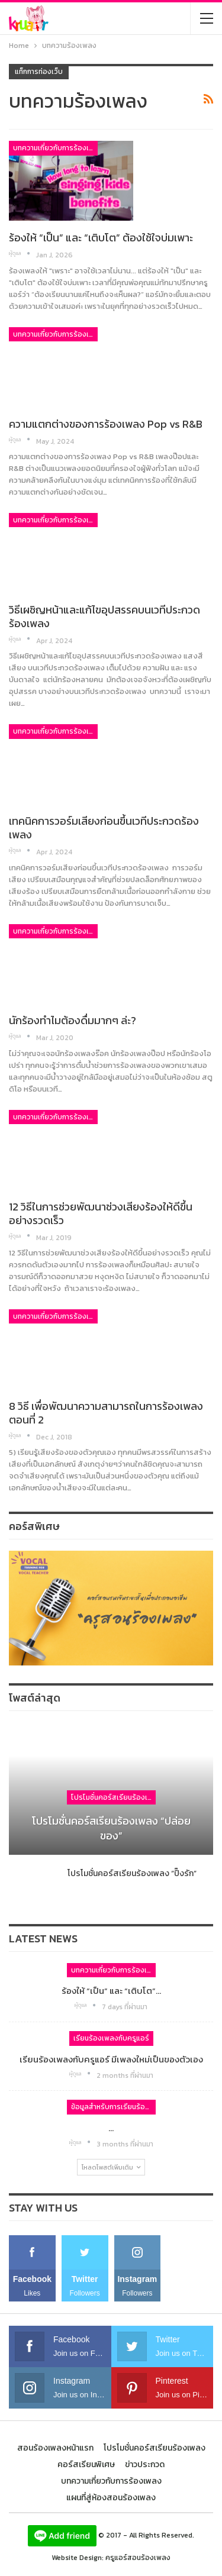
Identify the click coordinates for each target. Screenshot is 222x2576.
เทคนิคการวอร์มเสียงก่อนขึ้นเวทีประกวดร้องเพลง (104, 827)
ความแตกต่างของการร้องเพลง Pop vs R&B (107, 424)
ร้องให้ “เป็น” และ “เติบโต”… (111, 1990)
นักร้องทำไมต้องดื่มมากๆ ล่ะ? (72, 1020)
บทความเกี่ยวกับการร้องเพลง (55, 148)
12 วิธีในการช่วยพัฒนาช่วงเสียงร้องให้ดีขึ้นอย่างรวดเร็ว (100, 1213)
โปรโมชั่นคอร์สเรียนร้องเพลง (113, 1797)
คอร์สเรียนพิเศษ (86, 2464)
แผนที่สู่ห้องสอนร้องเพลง (111, 2497)
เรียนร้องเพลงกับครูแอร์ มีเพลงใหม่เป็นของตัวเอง (111, 2059)
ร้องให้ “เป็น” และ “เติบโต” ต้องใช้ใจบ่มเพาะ (101, 238)
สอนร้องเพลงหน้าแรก (55, 2448)
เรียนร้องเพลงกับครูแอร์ (111, 2038)
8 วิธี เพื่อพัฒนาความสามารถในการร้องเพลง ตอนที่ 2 (106, 1413)
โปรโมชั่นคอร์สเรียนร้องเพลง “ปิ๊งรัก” (132, 1873)
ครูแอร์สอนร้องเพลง (137, 2557)
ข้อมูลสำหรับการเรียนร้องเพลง (113, 2107)
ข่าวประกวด (145, 2464)
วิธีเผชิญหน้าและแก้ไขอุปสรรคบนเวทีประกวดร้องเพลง (104, 616)
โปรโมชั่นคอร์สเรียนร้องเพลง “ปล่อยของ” (111, 1828)
